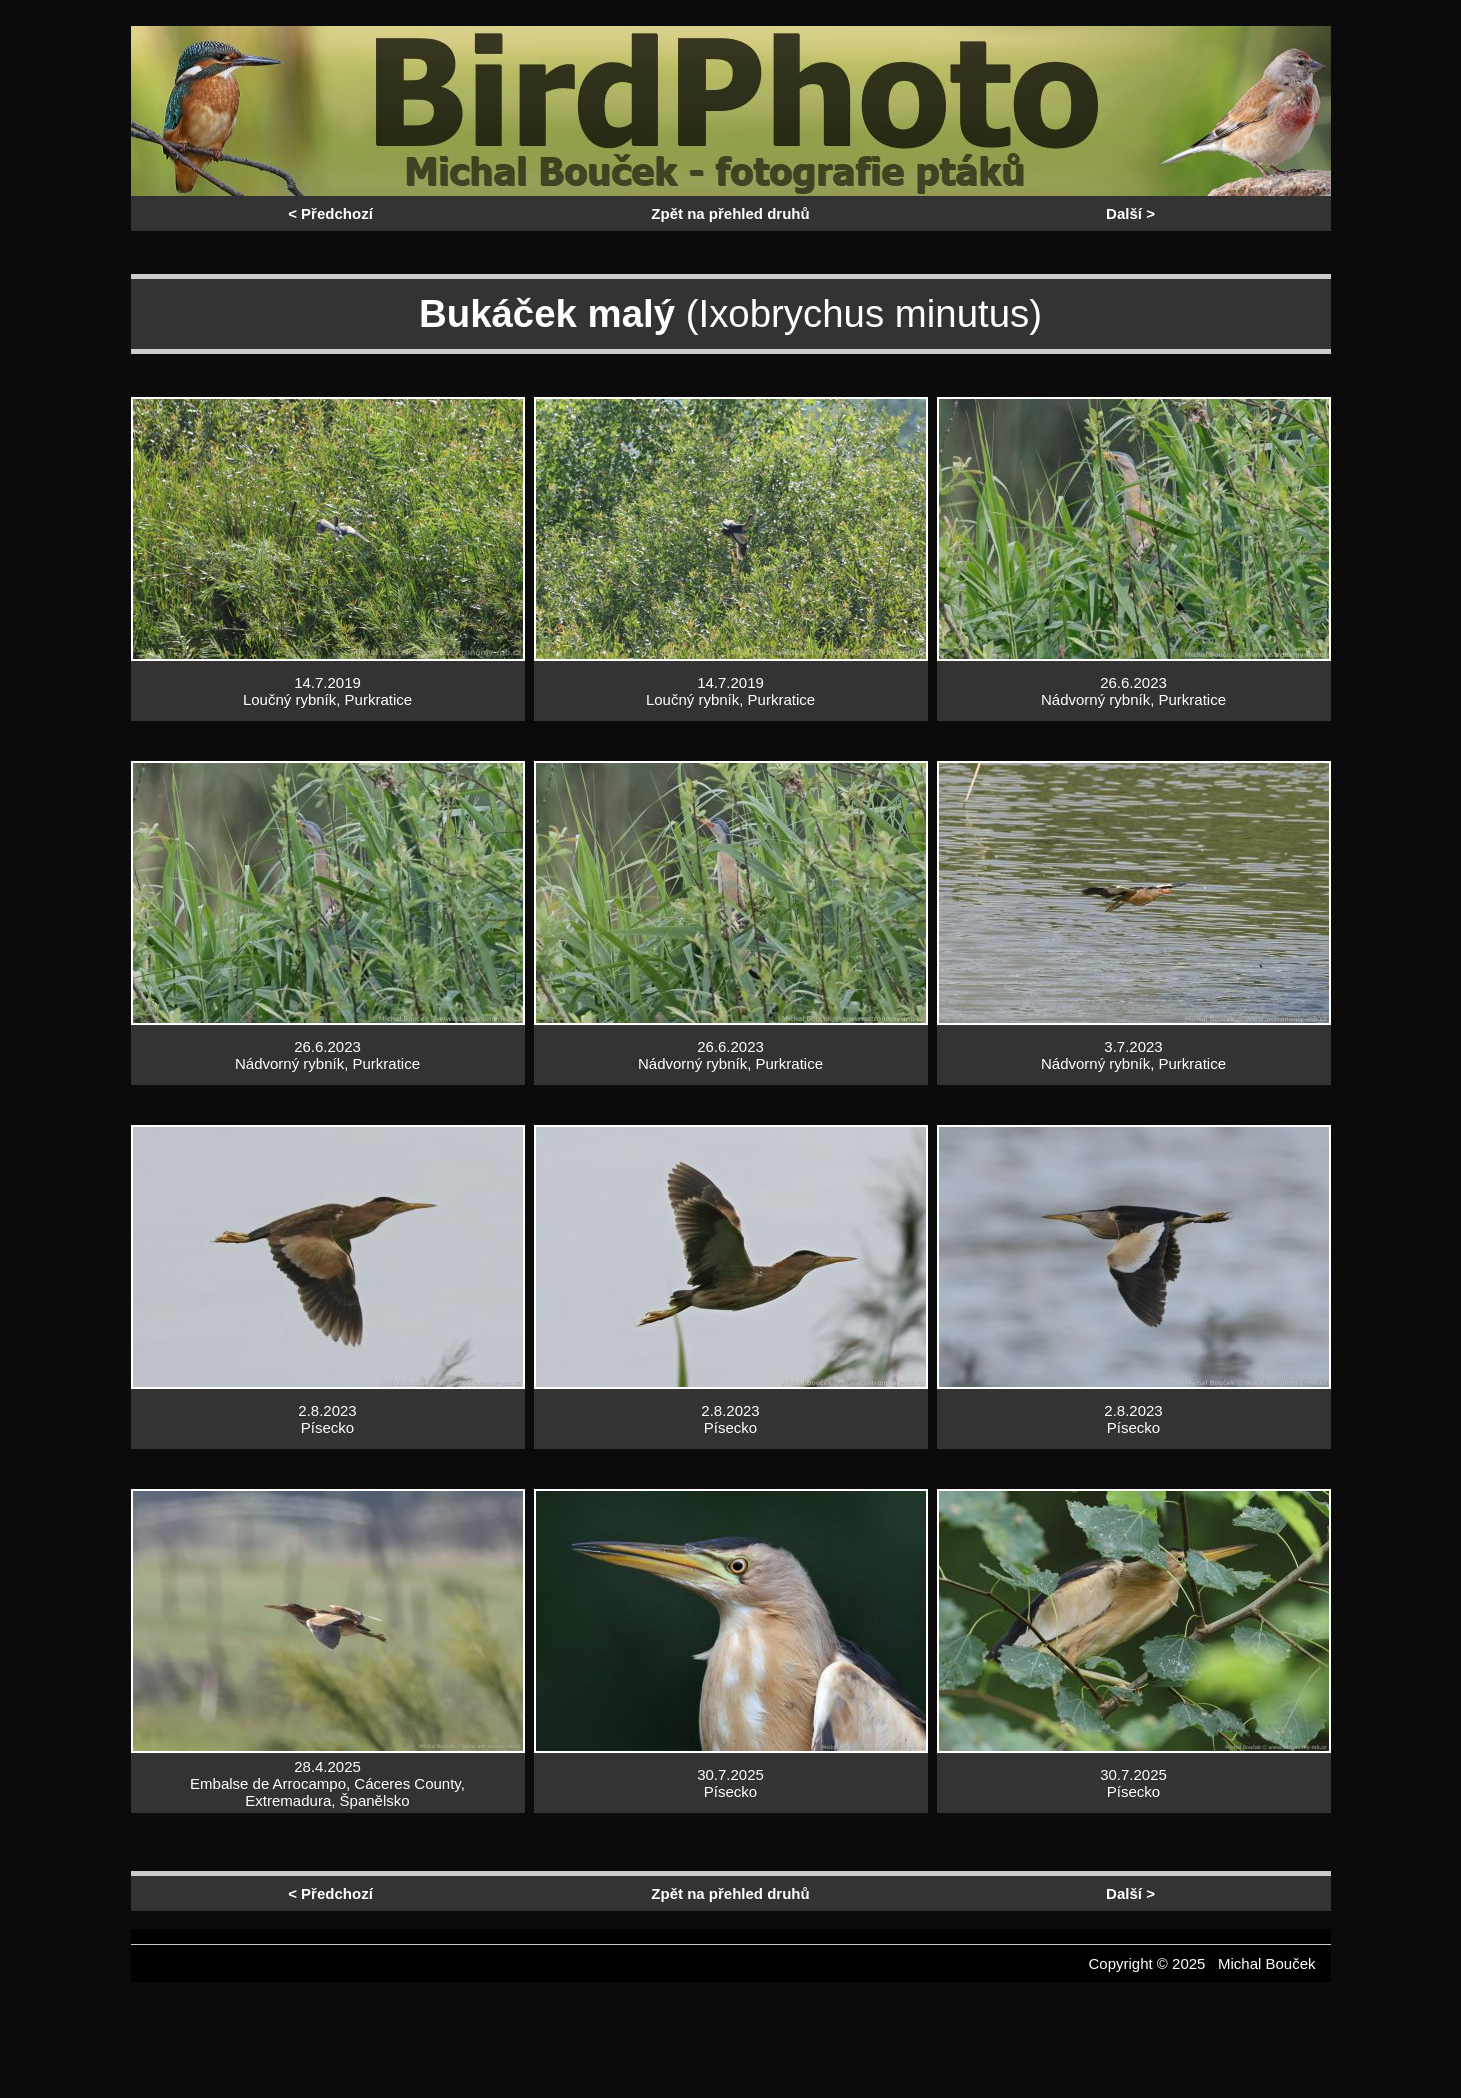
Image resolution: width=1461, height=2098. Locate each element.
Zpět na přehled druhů (730, 213)
